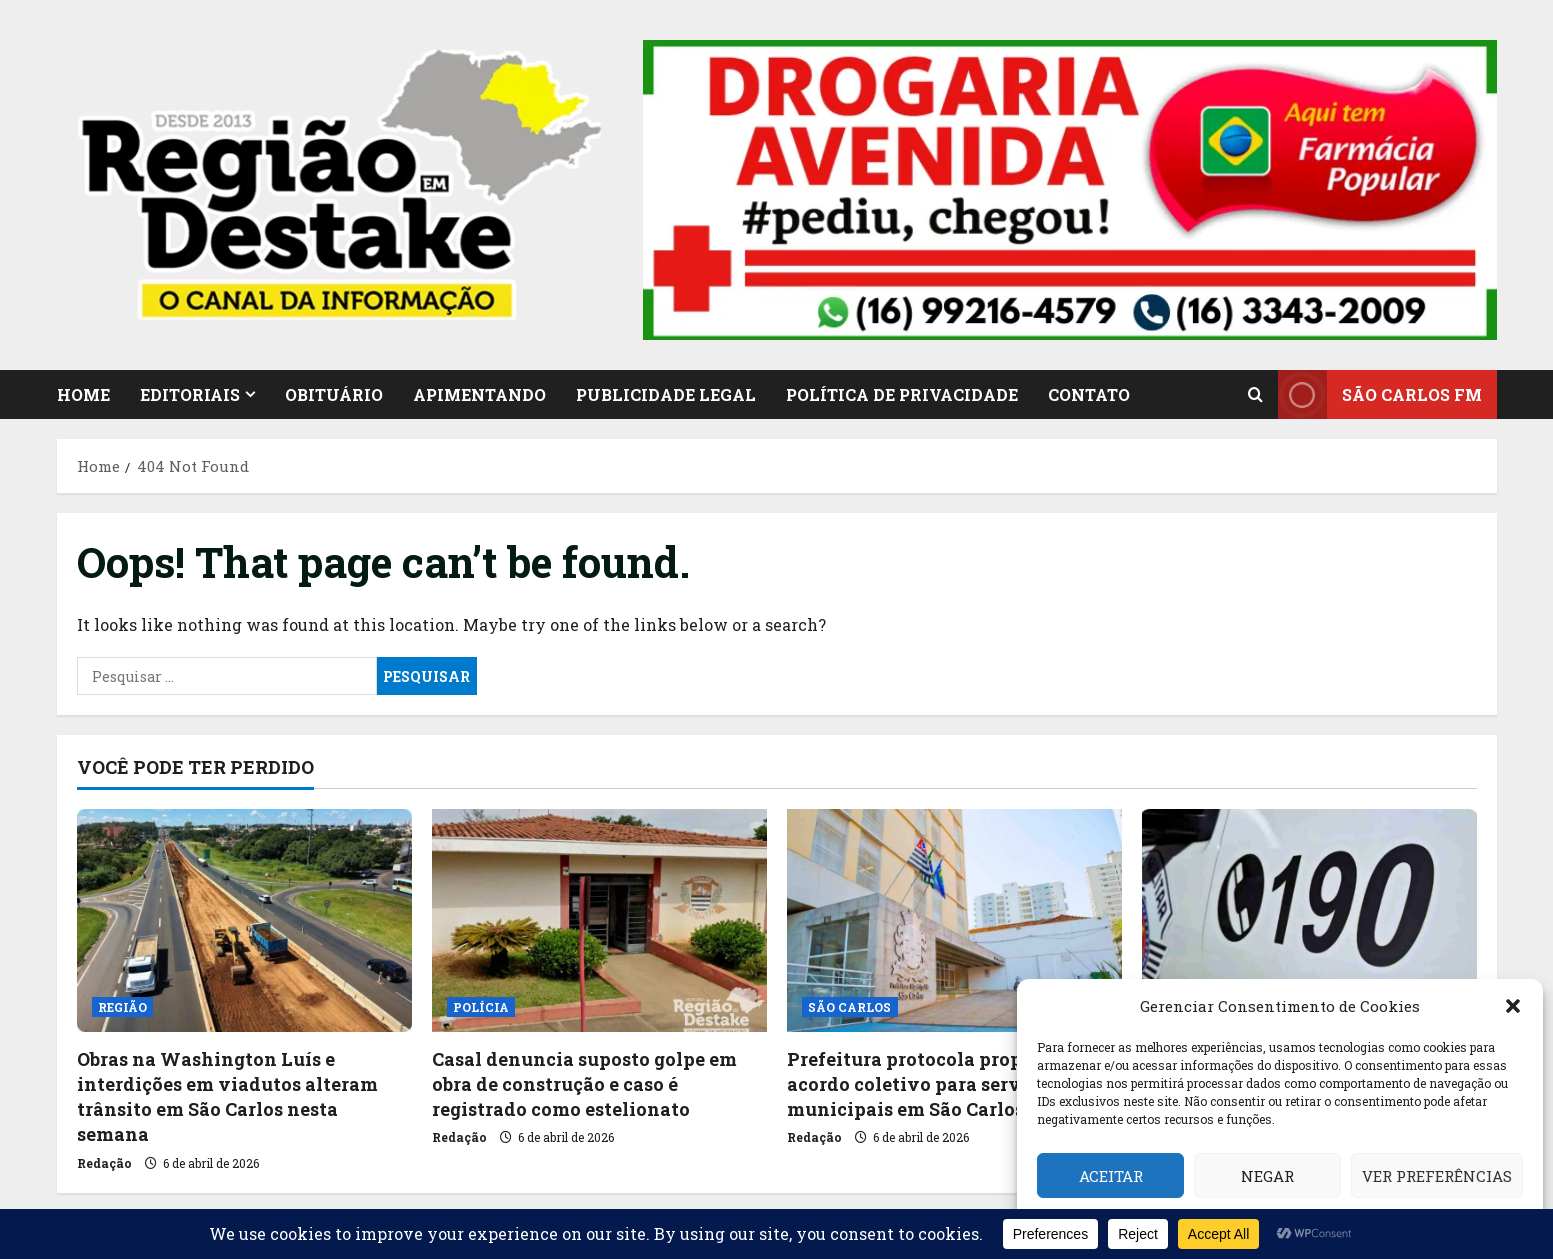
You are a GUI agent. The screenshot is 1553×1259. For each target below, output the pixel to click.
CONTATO (1089, 394)
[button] (1513, 1006)
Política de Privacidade (902, 394)
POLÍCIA (481, 1007)
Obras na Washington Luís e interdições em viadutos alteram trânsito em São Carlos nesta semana (227, 1097)
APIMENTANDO (479, 394)
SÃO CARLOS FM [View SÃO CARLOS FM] (1380, 394)
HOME (83, 394)
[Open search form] (1255, 395)
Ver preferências (1437, 1176)
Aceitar (1111, 1176)
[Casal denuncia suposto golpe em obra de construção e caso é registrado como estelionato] (599, 920)
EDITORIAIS (190, 394)
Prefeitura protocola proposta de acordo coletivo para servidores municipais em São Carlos (937, 1084)
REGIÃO (123, 1007)
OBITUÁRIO (334, 394)
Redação (104, 1163)
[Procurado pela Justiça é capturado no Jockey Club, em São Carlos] (1309, 920)
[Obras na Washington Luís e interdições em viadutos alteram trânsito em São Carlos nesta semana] (244, 920)
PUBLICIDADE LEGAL (666, 394)
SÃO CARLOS (850, 1007)
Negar (1267, 1176)
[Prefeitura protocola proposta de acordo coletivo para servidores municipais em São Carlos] (954, 920)
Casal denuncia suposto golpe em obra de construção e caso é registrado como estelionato (584, 1084)
